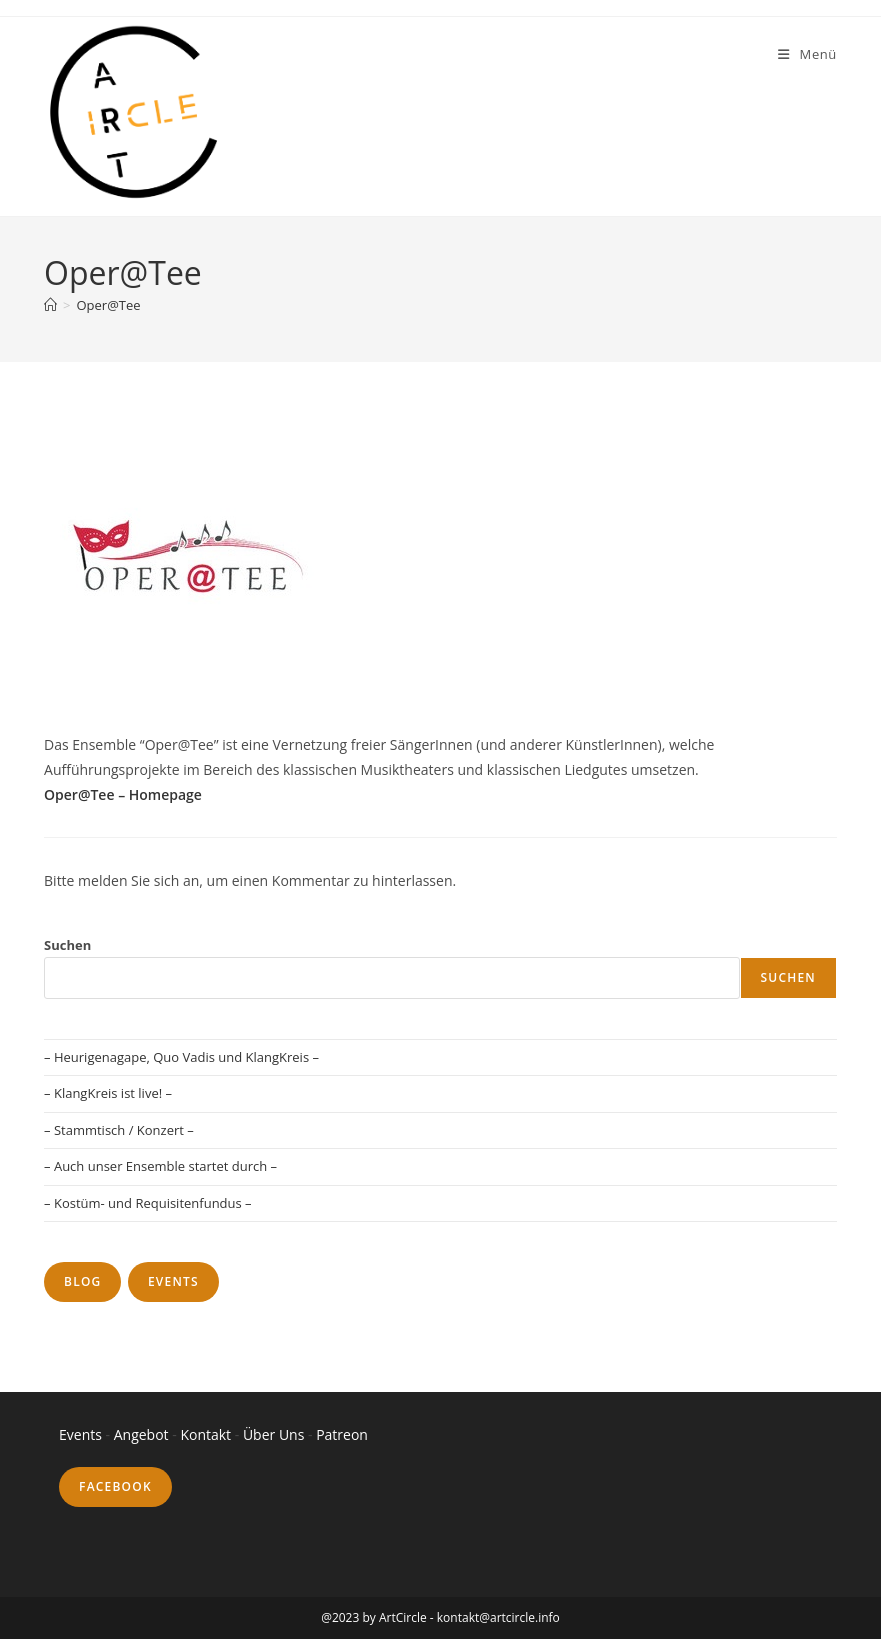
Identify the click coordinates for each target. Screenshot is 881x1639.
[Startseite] (50, 305)
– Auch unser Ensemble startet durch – (160, 1166)
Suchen (67, 945)
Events (173, 1281)
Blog (82, 1281)
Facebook (115, 1486)
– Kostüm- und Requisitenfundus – (148, 1203)
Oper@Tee (108, 305)
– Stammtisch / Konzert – (119, 1130)
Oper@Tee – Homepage (123, 794)
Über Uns (273, 1434)
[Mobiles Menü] (807, 54)
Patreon (342, 1434)
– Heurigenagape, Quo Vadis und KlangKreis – (181, 1057)
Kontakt (207, 1434)
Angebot (141, 1434)
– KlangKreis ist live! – (108, 1093)
